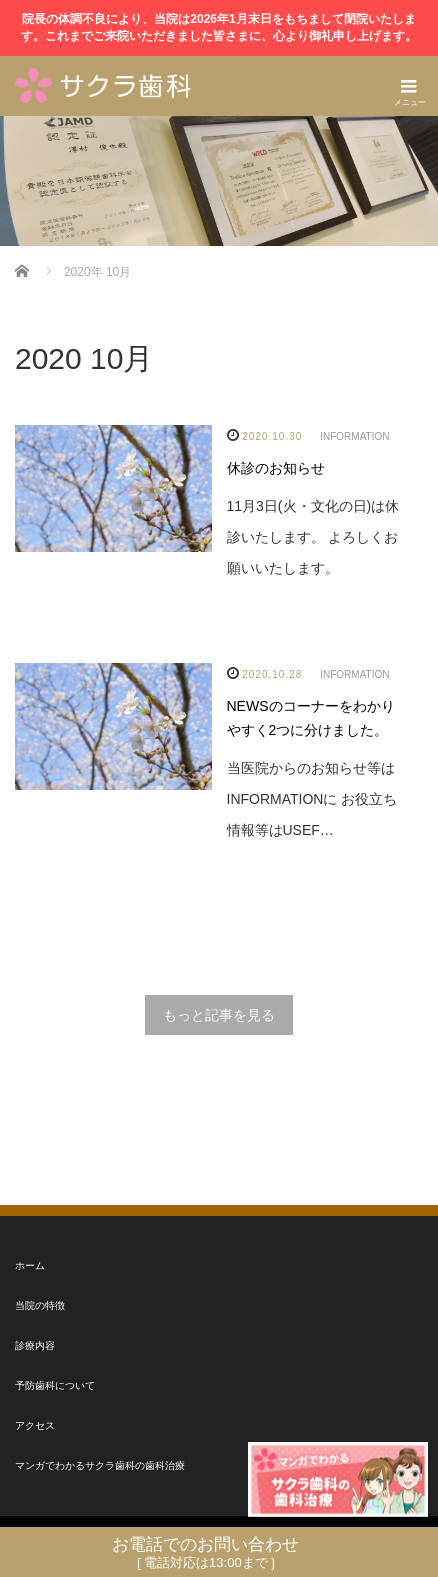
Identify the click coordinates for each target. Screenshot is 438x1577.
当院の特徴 (40, 1305)
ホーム (30, 1265)
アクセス (35, 1425)
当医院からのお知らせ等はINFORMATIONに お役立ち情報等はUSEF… (312, 799)
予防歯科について (55, 1385)
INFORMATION (354, 436)
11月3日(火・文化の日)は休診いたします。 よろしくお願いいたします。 (313, 537)
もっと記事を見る (219, 1015)
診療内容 (35, 1345)
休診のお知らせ (276, 468)
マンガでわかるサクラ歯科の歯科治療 (100, 1465)
